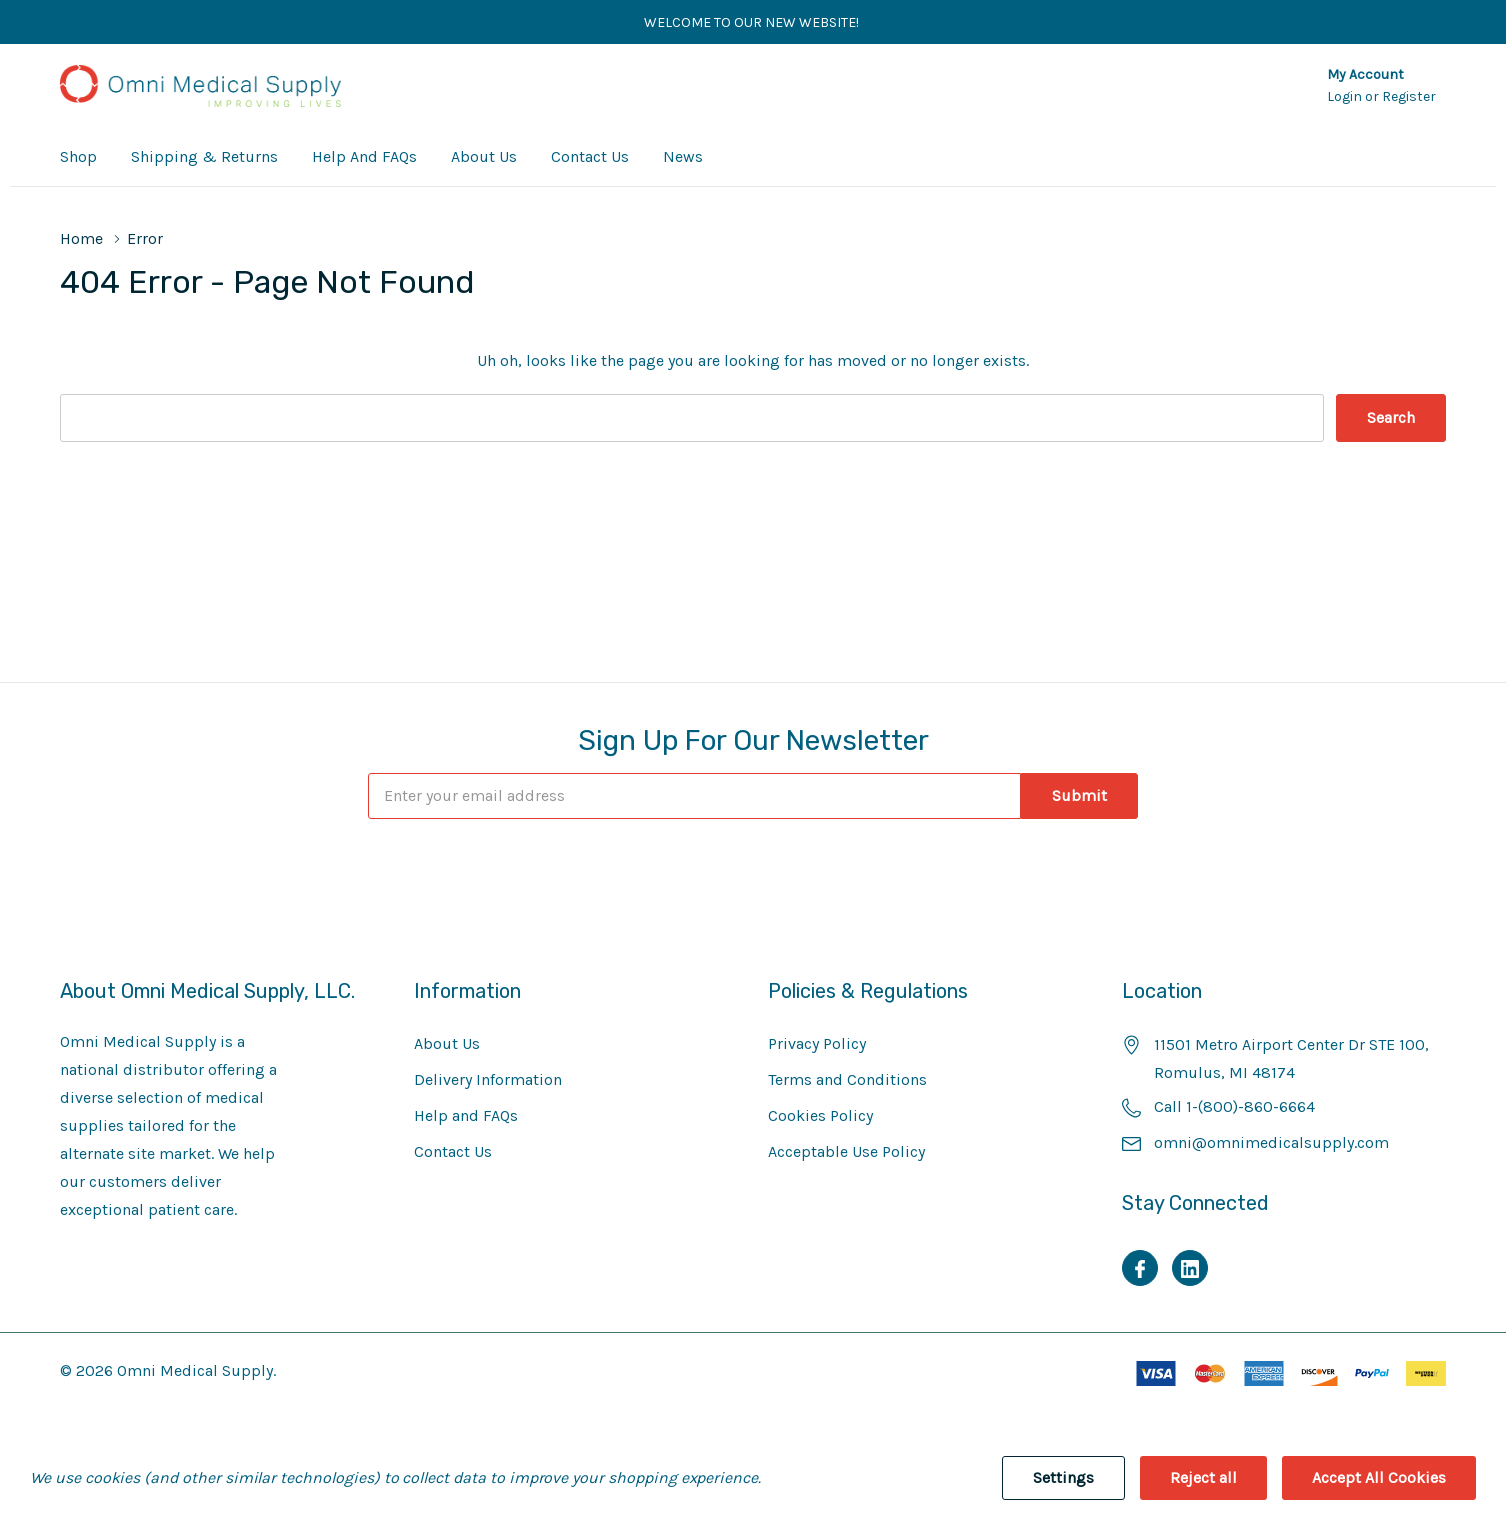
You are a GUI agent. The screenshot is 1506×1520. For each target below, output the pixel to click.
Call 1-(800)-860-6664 (1234, 1106)
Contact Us (453, 1151)
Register (1409, 96)
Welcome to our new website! (753, 22)
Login (1346, 96)
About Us (447, 1043)
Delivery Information (488, 1079)
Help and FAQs (466, 1115)
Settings (1063, 1477)
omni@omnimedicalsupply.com (1271, 1142)
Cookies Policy (820, 1115)
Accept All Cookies (1379, 1477)
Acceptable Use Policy (846, 1151)
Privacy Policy (817, 1043)
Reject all (1203, 1477)
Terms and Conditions (847, 1079)
